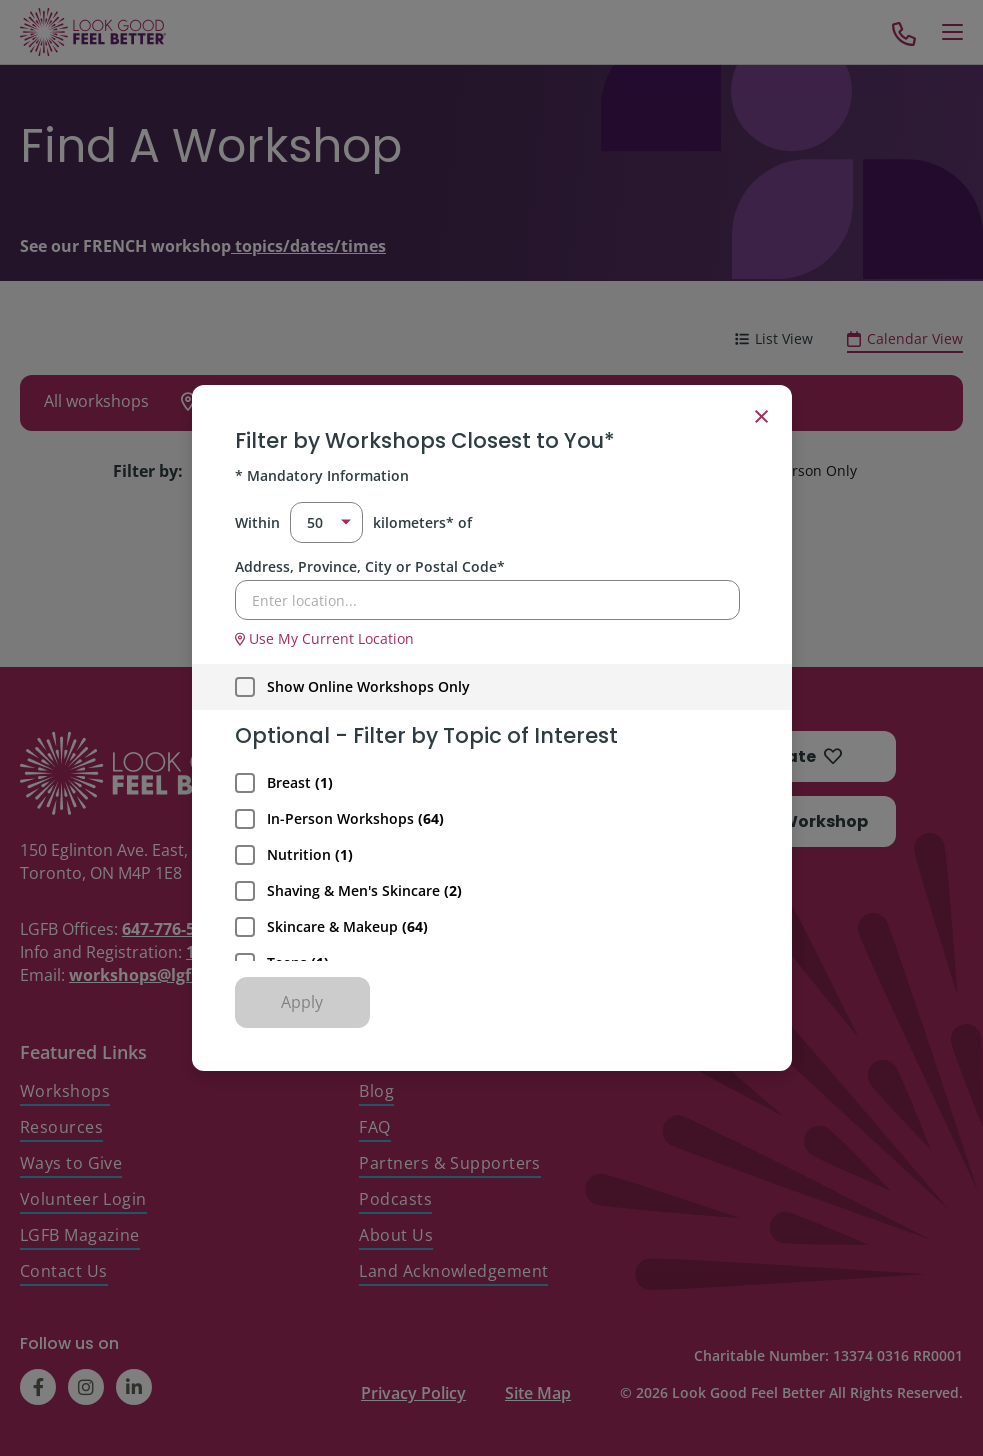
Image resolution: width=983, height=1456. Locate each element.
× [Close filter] (761, 415)
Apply (302, 1002)
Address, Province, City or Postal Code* (370, 566)
